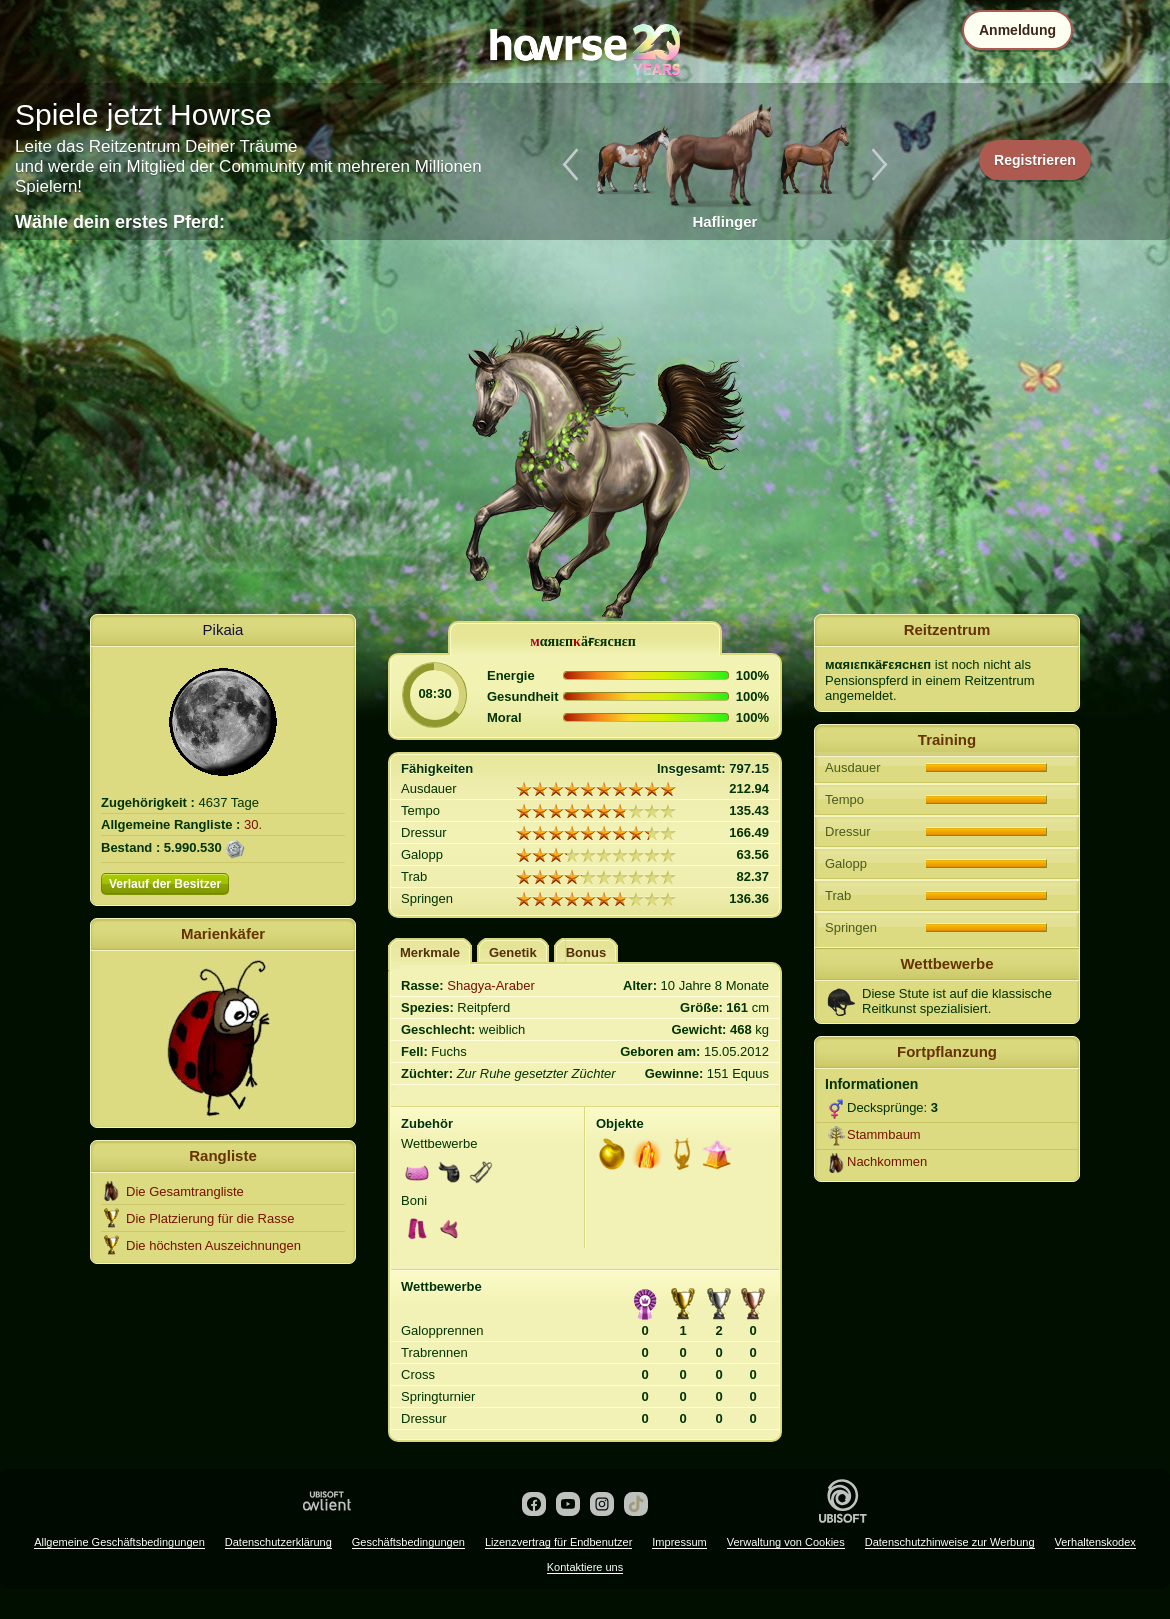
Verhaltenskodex (1095, 1542)
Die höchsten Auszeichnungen (213, 1245)
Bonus (586, 952)
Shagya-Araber (490, 985)
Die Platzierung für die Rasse (210, 1218)
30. (253, 824)
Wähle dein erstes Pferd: (120, 222)
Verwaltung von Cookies (786, 1542)
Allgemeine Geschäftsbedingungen (119, 1542)
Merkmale (430, 952)
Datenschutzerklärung (278, 1542)
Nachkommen (887, 1161)
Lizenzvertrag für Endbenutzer (558, 1542)
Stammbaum (884, 1134)
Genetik (513, 952)
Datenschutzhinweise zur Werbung (950, 1542)
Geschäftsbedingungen (408, 1542)
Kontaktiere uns (585, 1567)
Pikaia (223, 629)
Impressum (679, 1542)
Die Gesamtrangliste (185, 1191)
